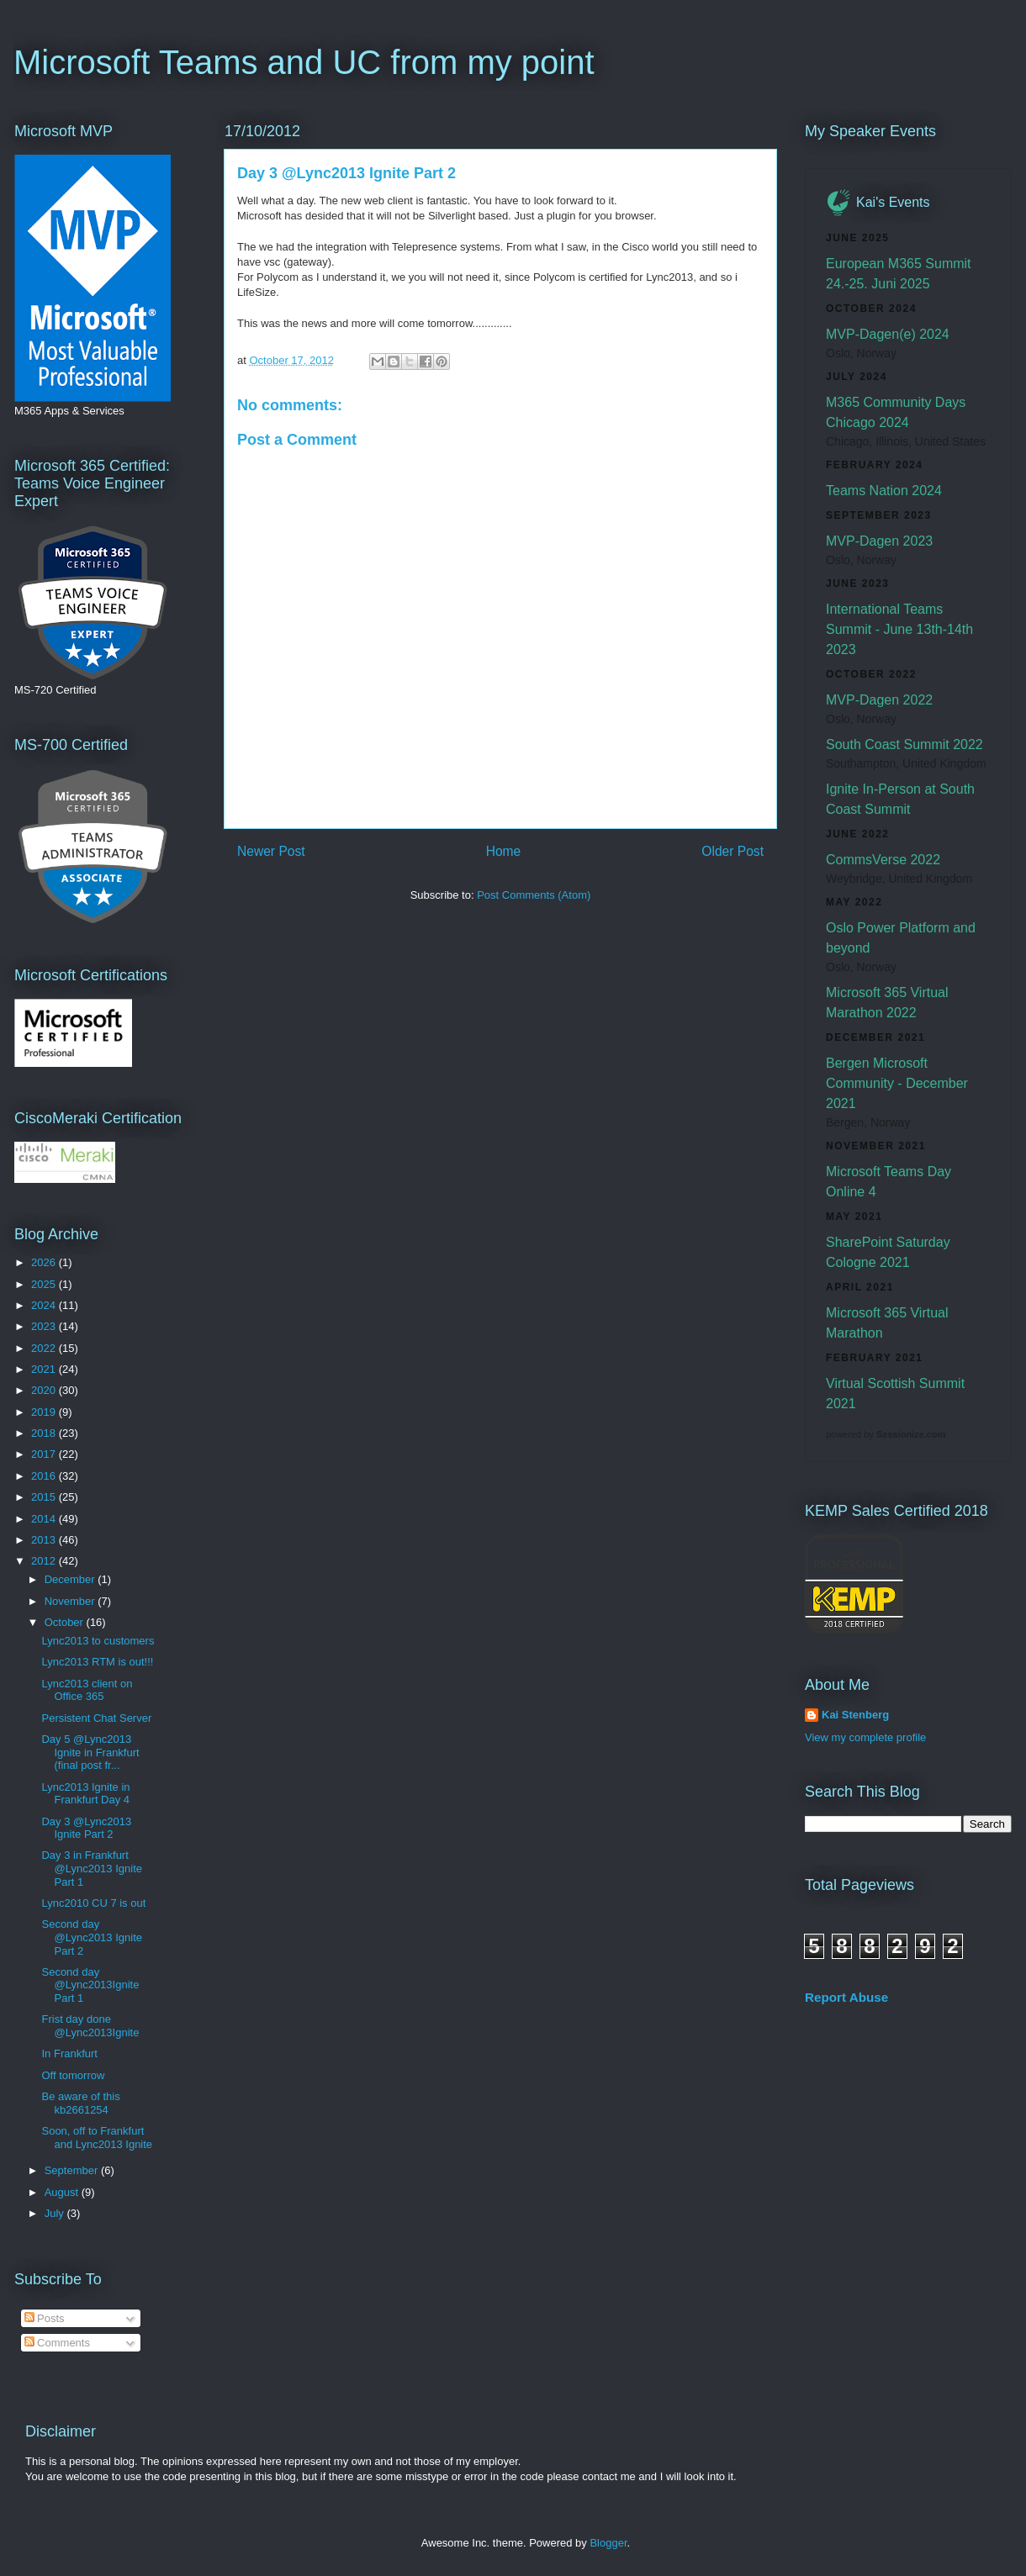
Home (503, 851)
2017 (45, 1454)
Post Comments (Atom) (533, 895)
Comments (57, 2342)
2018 (45, 1433)
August (63, 2192)
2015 (45, 1497)
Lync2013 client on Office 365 (86, 1690)
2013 (45, 1539)
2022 (45, 1348)
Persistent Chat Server (96, 1718)
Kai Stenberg (855, 1714)
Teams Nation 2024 (884, 490)
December (71, 1579)
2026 (45, 1262)
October (66, 1622)
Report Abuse (846, 1997)
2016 (45, 1476)
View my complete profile (865, 1737)
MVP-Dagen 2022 (879, 700)
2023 (45, 1326)
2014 (45, 1518)
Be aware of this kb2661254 (80, 2103)
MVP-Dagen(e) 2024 (887, 334)
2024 (45, 1305)
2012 (45, 1561)
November (71, 1601)
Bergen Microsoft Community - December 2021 (897, 1083)
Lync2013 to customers (97, 1640)
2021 (45, 1369)
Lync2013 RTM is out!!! (97, 1661)
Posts (44, 2318)
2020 (45, 1390)
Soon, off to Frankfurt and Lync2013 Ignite (96, 2138)
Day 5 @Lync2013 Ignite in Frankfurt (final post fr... (90, 1752)
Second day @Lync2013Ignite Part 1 (90, 1985)
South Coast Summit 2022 (904, 744)
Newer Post (271, 851)
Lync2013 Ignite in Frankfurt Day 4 (85, 1794)
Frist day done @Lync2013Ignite (90, 2026)
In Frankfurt (69, 2053)
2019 (45, 1412)
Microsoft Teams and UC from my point (304, 62)
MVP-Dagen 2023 (879, 541)
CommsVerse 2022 (883, 860)
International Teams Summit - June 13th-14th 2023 (899, 629)
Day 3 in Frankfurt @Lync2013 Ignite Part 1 (91, 1868)
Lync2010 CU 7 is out (93, 1903)
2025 (45, 1284)
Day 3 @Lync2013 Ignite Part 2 (86, 1828)
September (73, 2170)
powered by (885, 1434)
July (56, 2213)
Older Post (732, 851)
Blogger (608, 2542)
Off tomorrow (72, 2075)
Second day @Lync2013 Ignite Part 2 (91, 1937)
